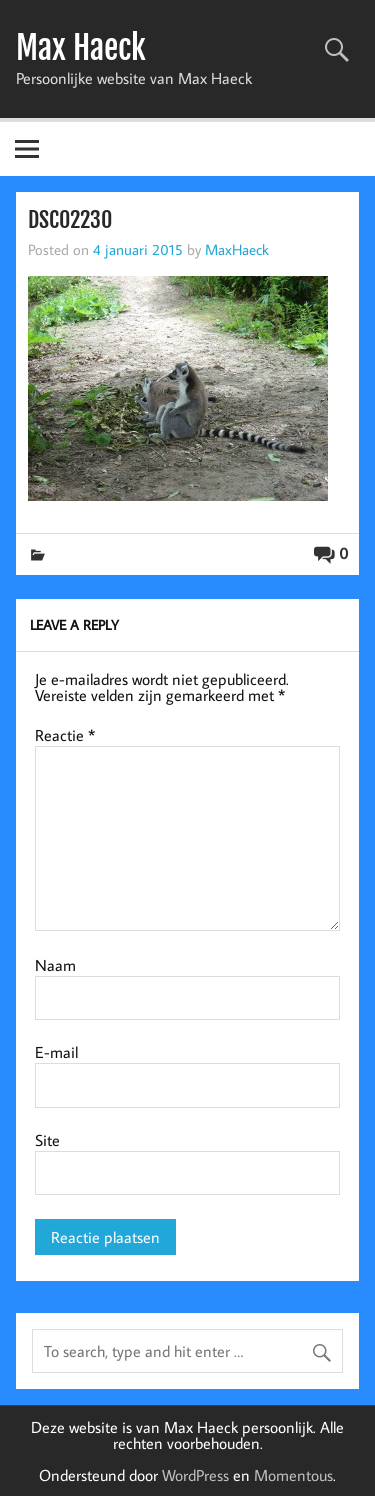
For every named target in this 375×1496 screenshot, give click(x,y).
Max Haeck (81, 48)
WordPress (195, 1475)
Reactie (65, 735)
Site (47, 1140)
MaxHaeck (237, 249)
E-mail (56, 1052)
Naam (55, 965)
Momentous (293, 1475)
